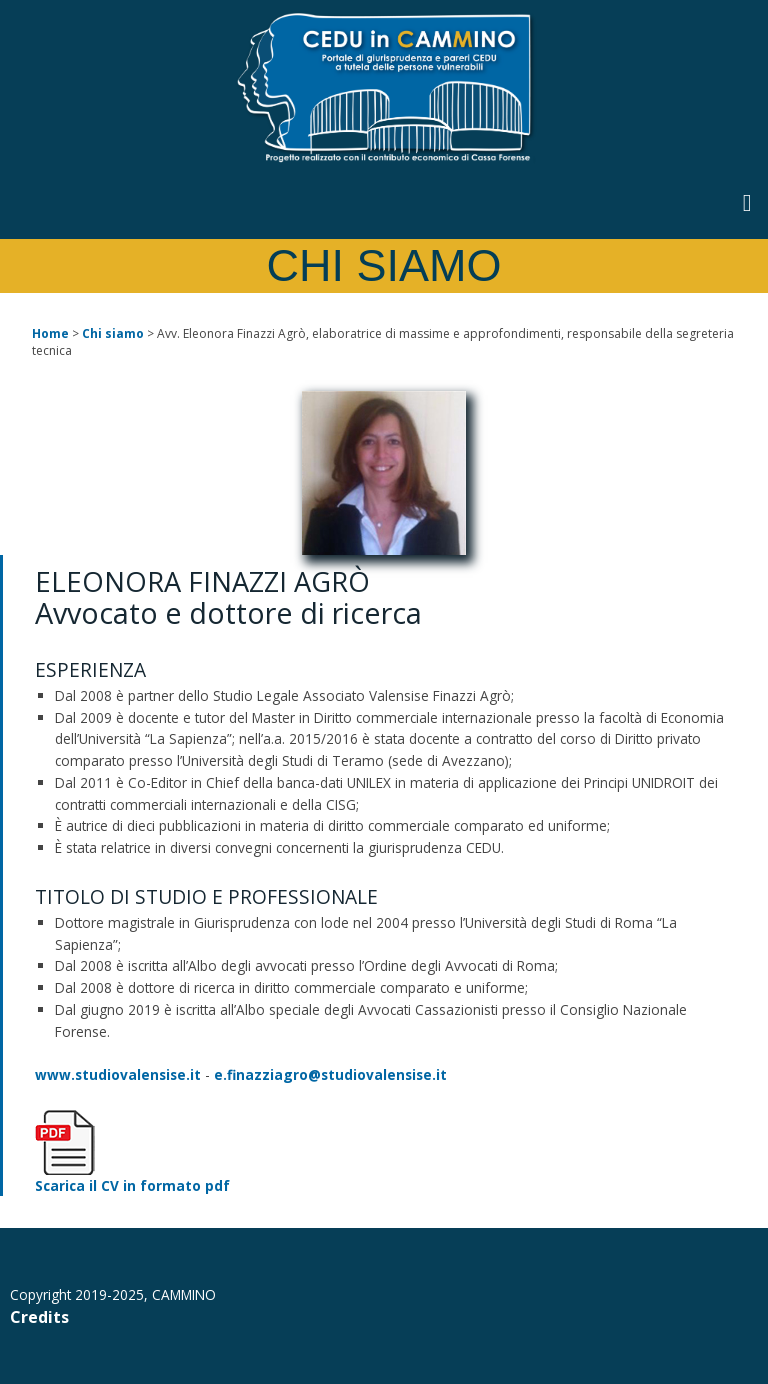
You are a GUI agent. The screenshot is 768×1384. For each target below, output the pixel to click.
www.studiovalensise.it (118, 1074)
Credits (39, 1317)
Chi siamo (113, 333)
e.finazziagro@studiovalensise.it (330, 1074)
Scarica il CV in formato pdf (132, 1185)
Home (50, 333)
